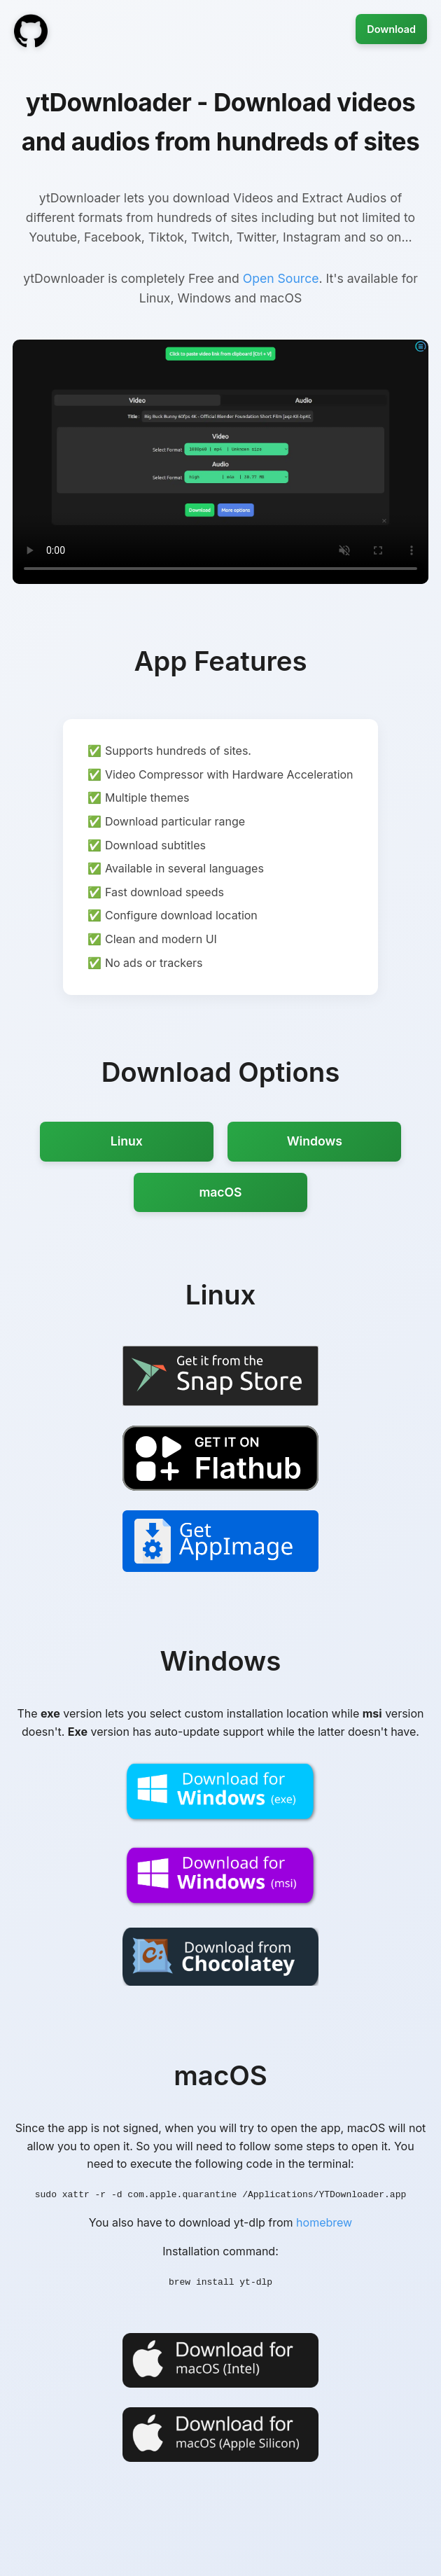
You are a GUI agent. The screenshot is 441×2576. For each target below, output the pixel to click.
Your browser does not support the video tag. (220, 462)
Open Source (281, 278)
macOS (220, 1192)
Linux (127, 1141)
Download (391, 29)
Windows (314, 1141)
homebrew (324, 2222)
